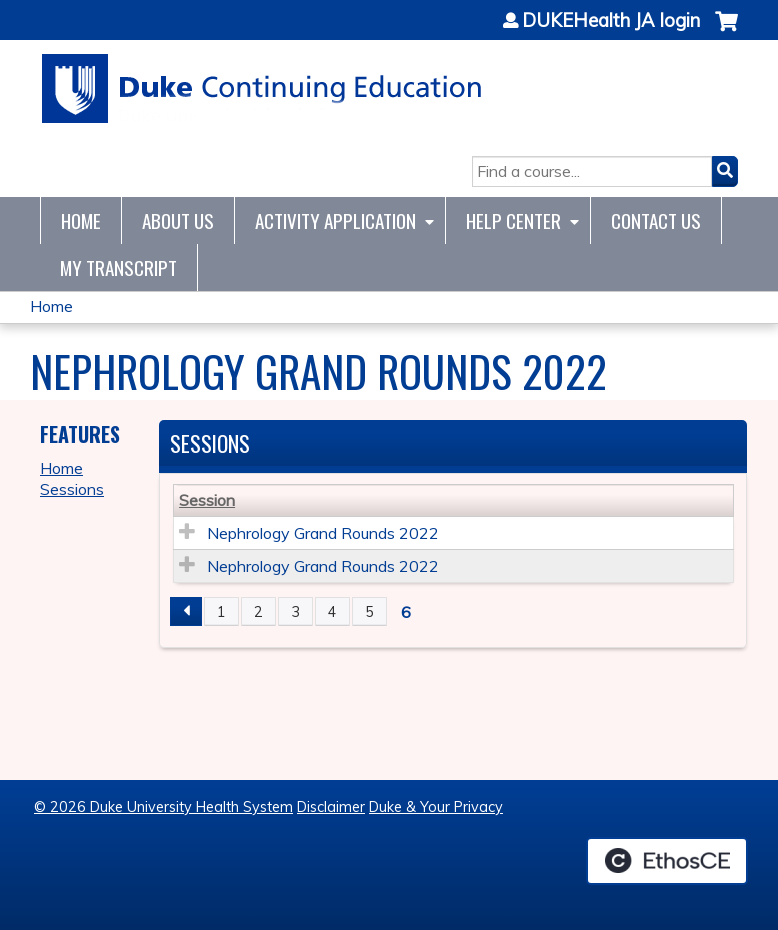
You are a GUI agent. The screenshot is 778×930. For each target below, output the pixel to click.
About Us (178, 220)
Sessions (72, 489)
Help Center (513, 220)
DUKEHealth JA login (611, 21)
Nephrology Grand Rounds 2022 (323, 533)
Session (207, 500)
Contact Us (656, 220)
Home (81, 220)
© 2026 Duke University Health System (163, 807)
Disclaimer (331, 807)
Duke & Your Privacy (436, 807)
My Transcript (118, 267)
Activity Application (335, 220)
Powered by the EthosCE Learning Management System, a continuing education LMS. (667, 861)
